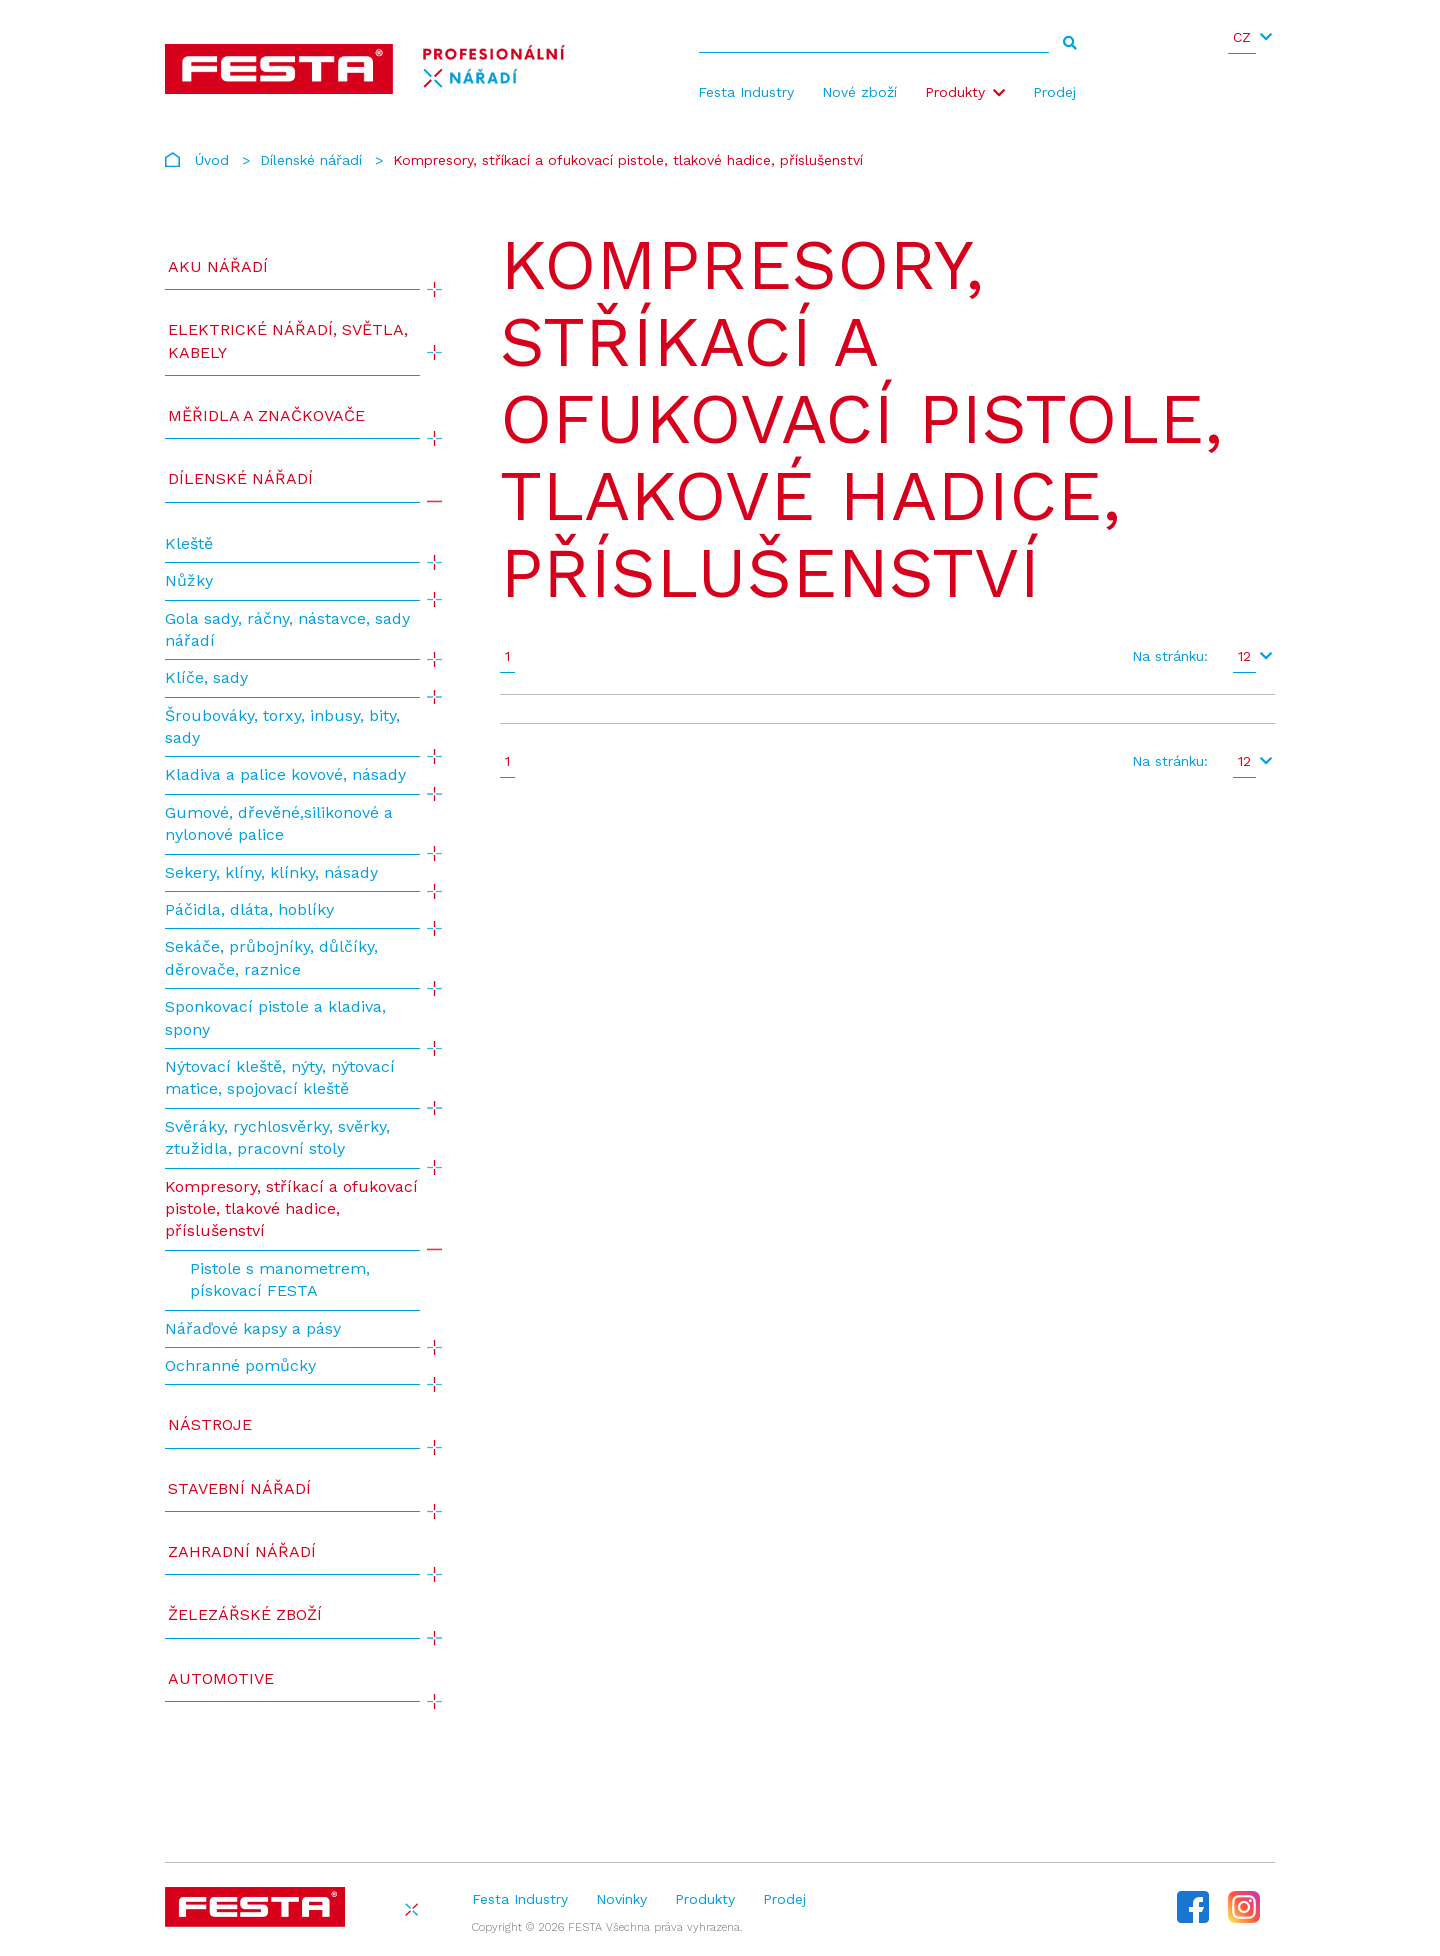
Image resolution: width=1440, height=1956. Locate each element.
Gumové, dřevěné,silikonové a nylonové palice (279, 823)
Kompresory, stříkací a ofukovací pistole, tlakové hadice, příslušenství (291, 1209)
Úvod (212, 160)
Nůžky (189, 580)
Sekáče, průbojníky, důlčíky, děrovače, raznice (271, 957)
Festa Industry (746, 92)
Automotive (221, 1678)
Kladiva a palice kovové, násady (285, 774)
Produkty (955, 92)
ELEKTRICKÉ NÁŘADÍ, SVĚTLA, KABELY (288, 340)
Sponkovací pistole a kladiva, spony (275, 1017)
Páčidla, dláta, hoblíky (249, 909)
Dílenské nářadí (311, 160)
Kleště (189, 543)
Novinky (621, 1899)
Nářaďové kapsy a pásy (253, 1328)
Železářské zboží (245, 1614)
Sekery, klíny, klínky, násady (271, 872)
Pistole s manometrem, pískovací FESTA (280, 1279)
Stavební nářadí (239, 1488)
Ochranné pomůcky (240, 1365)
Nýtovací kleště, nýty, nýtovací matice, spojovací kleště (280, 1077)
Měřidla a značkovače (266, 415)
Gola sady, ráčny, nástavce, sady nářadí (287, 629)
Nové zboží (859, 92)
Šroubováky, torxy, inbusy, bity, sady (282, 726)
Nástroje (210, 1424)
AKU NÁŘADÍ (218, 266)
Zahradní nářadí (242, 1551)
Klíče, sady (206, 677)
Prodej (1054, 92)
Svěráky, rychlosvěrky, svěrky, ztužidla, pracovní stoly (277, 1137)
